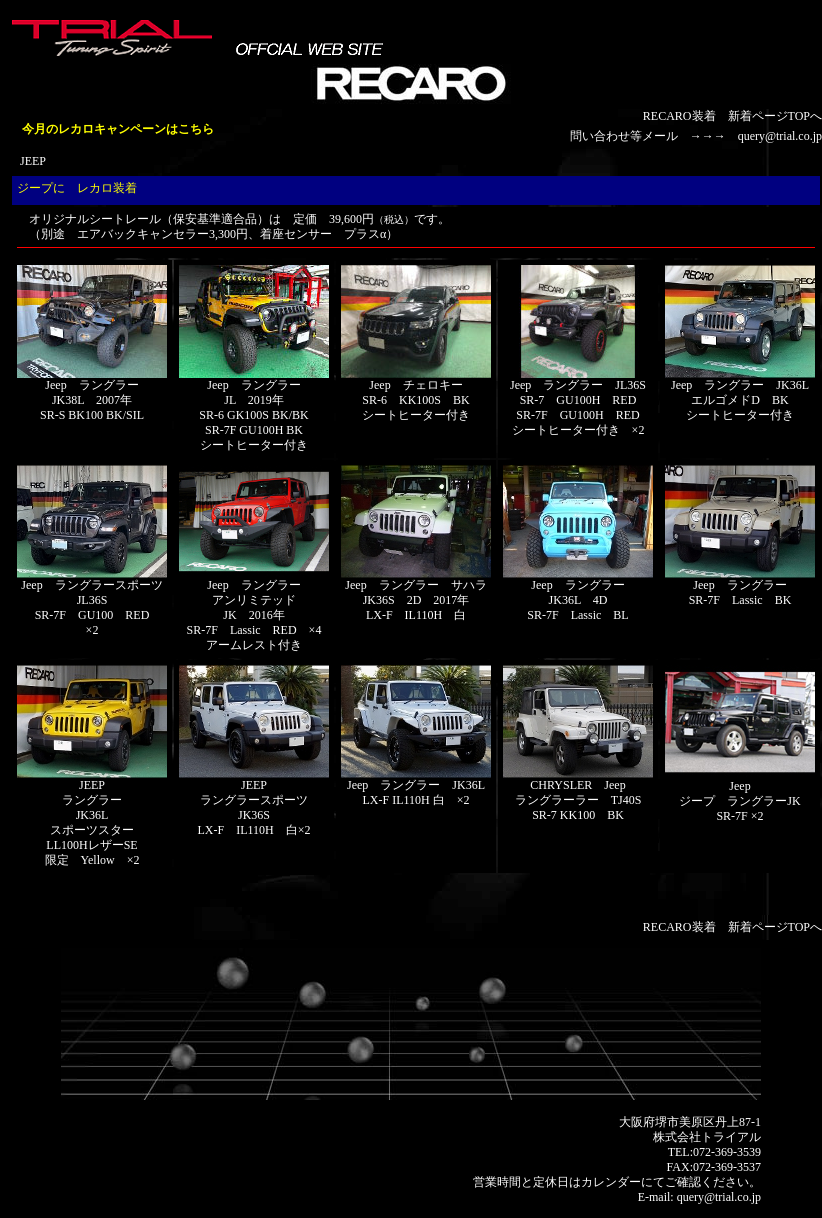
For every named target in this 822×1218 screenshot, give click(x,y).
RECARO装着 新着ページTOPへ (732, 116)
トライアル (731, 1137)
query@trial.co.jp (780, 136)
